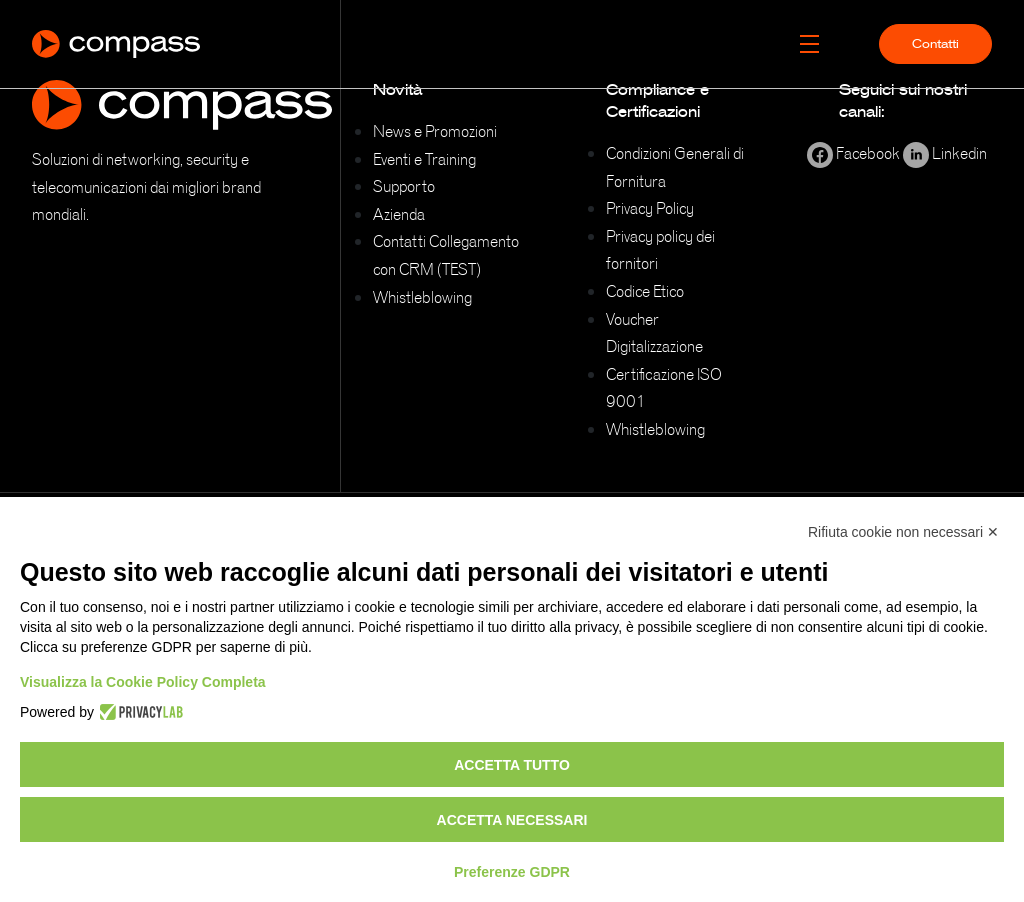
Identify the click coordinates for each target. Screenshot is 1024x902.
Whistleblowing (422, 297)
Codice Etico (645, 291)
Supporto (404, 186)
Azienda (399, 214)
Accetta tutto (512, 765)
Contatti (935, 44)
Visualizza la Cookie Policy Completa (143, 682)
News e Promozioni (435, 131)
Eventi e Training (424, 159)
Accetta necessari (512, 820)
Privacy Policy (650, 208)
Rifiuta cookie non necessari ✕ (903, 532)
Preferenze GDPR (512, 872)
